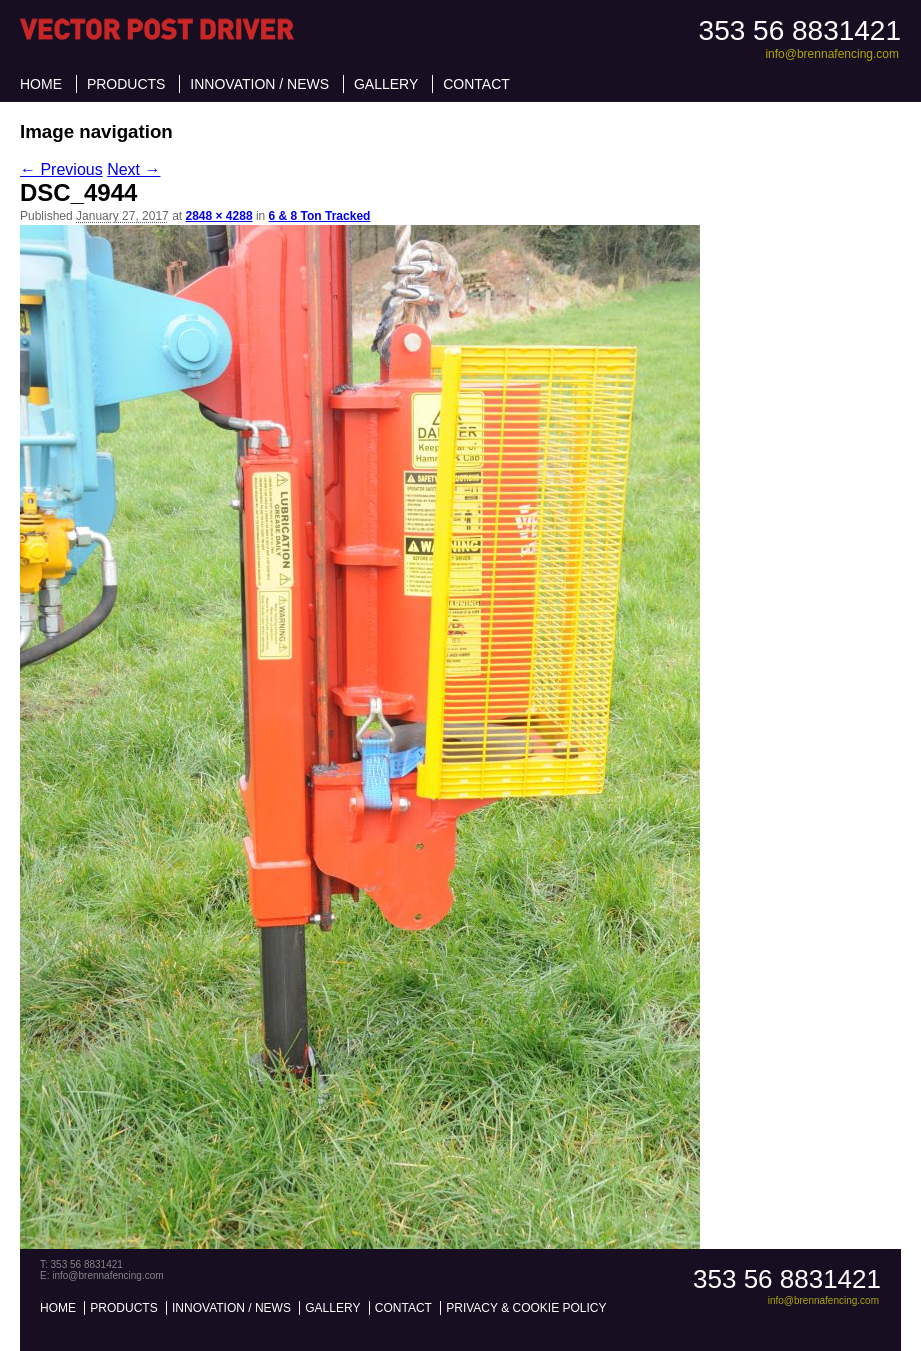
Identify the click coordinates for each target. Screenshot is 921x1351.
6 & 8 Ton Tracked (320, 216)
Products (126, 84)
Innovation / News (259, 84)
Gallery (386, 84)
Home (41, 84)
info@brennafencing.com (832, 54)
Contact (476, 84)
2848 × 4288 (218, 216)
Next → (133, 169)
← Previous (61, 169)
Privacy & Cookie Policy (526, 1308)
